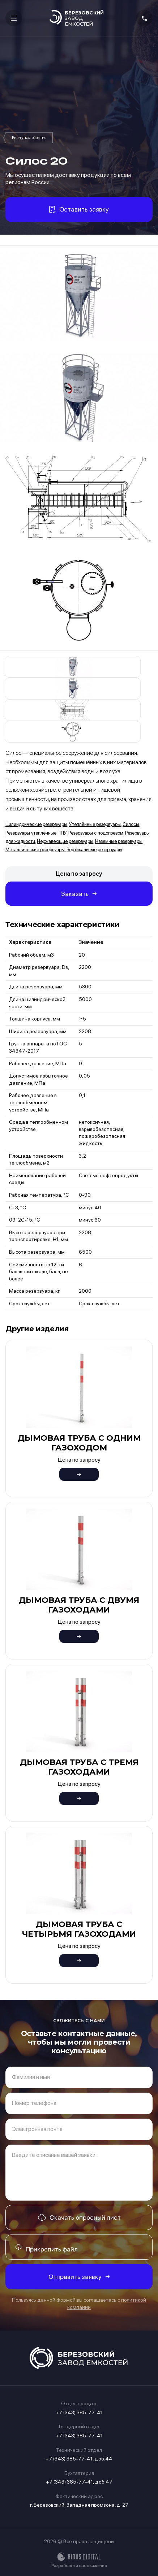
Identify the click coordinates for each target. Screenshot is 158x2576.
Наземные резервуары (118, 841)
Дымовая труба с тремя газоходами (79, 1766)
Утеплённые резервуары (95, 824)
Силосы (29, 137)
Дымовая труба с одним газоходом (79, 1442)
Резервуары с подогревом (95, 833)
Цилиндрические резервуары (36, 824)
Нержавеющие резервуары (65, 841)
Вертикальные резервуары (94, 849)
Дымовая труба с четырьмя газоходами (79, 1928)
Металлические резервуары (35, 849)
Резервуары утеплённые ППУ (36, 833)
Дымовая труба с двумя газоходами (79, 1604)
